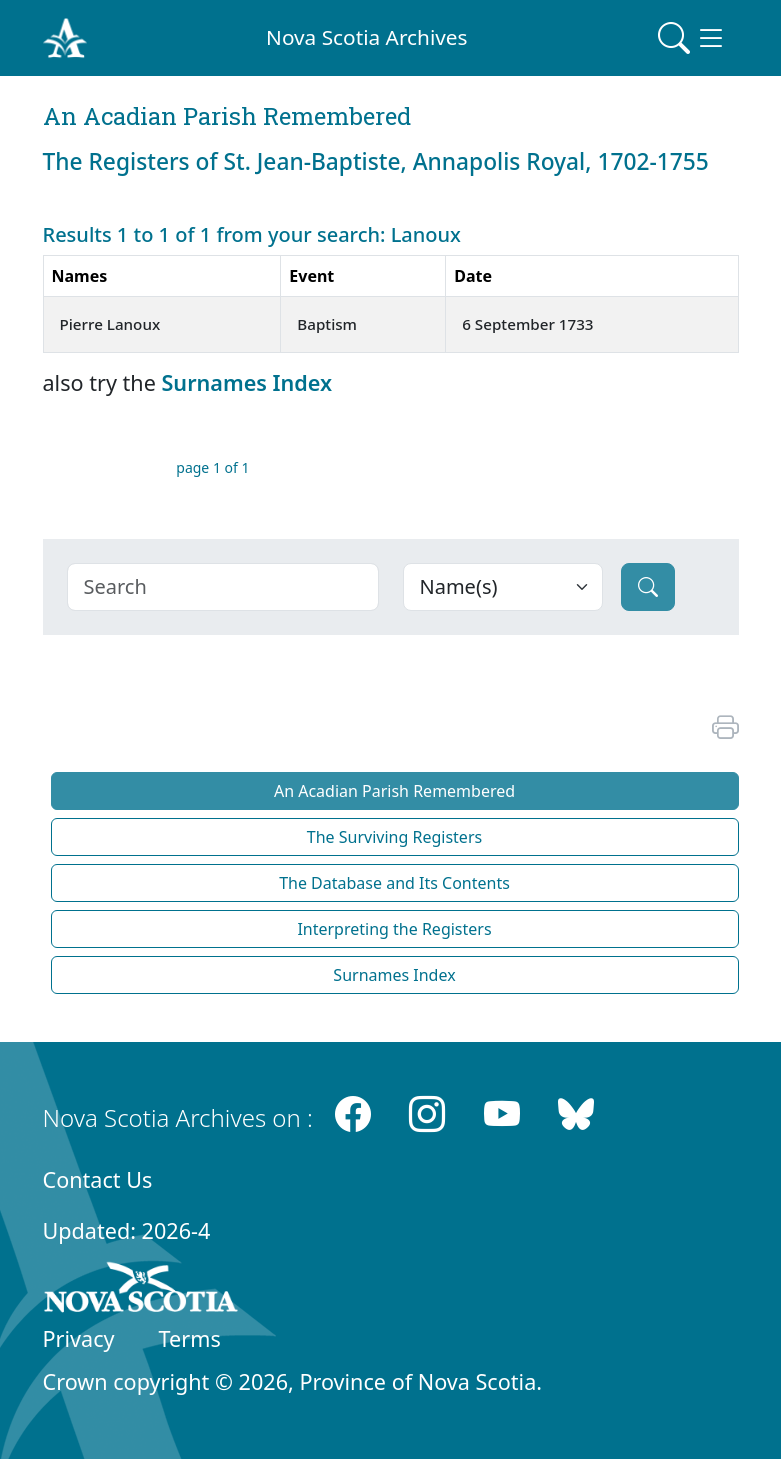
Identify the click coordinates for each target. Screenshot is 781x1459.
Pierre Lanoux (110, 324)
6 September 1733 (527, 324)
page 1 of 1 (212, 467)
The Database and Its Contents (394, 883)
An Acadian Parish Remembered (394, 791)
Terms (190, 1338)
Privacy (79, 1338)
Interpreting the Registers (394, 929)
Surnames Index (246, 382)
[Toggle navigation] (692, 38)
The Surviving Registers (394, 837)
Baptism (327, 324)
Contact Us (98, 1179)
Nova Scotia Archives (366, 37)
